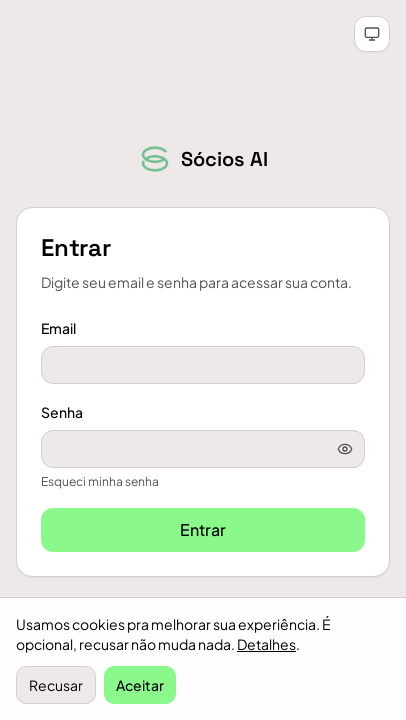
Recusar (56, 685)
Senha (62, 412)
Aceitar (140, 685)
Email (58, 328)
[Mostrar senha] (345, 449)
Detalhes (266, 644)
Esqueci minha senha (100, 481)
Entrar (203, 529)
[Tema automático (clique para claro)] (372, 34)
